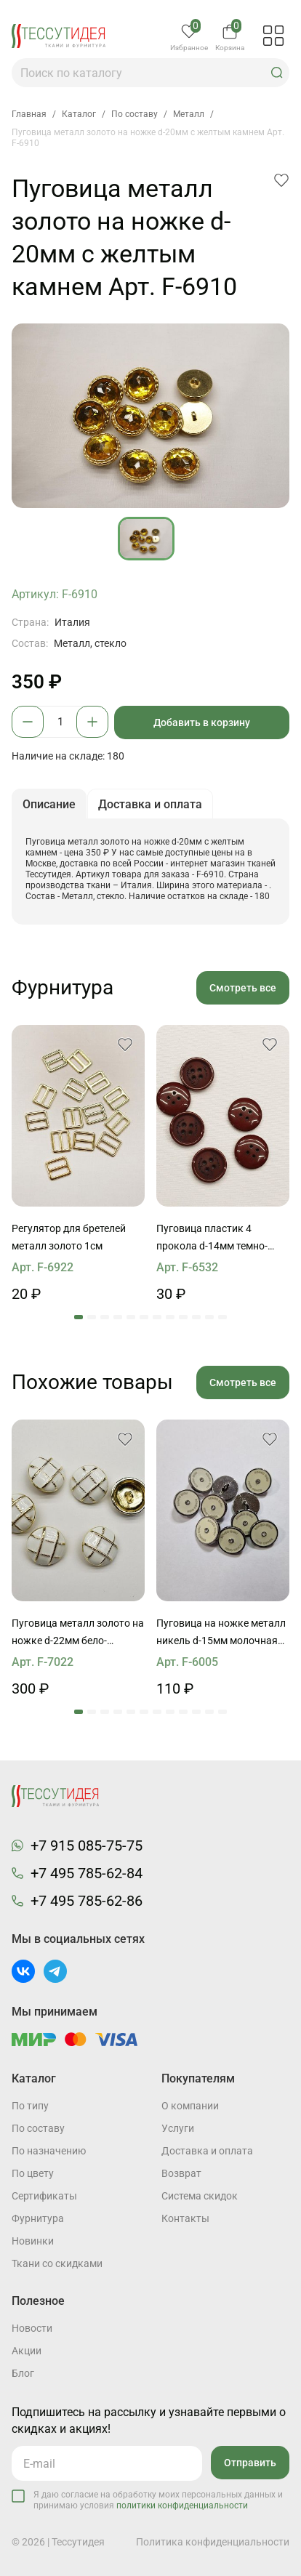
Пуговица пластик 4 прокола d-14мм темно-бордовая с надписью (212, 1239)
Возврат (181, 2173)
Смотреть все (242, 988)
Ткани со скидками (57, 2263)
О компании (190, 2106)
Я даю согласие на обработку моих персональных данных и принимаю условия (158, 2500)
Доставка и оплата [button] (150, 804)
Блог (23, 2373)
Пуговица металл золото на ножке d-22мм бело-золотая (78, 1633)
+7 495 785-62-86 (87, 1900)
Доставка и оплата (207, 2151)
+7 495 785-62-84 (87, 1873)
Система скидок (199, 2196)
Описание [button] (49, 804)
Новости (32, 2328)
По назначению (49, 2151)
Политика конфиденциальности (212, 2542)
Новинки (33, 2241)
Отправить (250, 2462)
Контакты (185, 2218)
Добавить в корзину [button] (201, 722)
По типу (30, 2106)
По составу (38, 2128)
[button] (277, 72)
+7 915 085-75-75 (87, 1845)
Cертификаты (44, 2196)
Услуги (177, 2128)
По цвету (33, 2173)
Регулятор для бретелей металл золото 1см (69, 1237)
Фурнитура (38, 2218)
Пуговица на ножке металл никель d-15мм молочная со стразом (221, 1633)
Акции (26, 2350)
